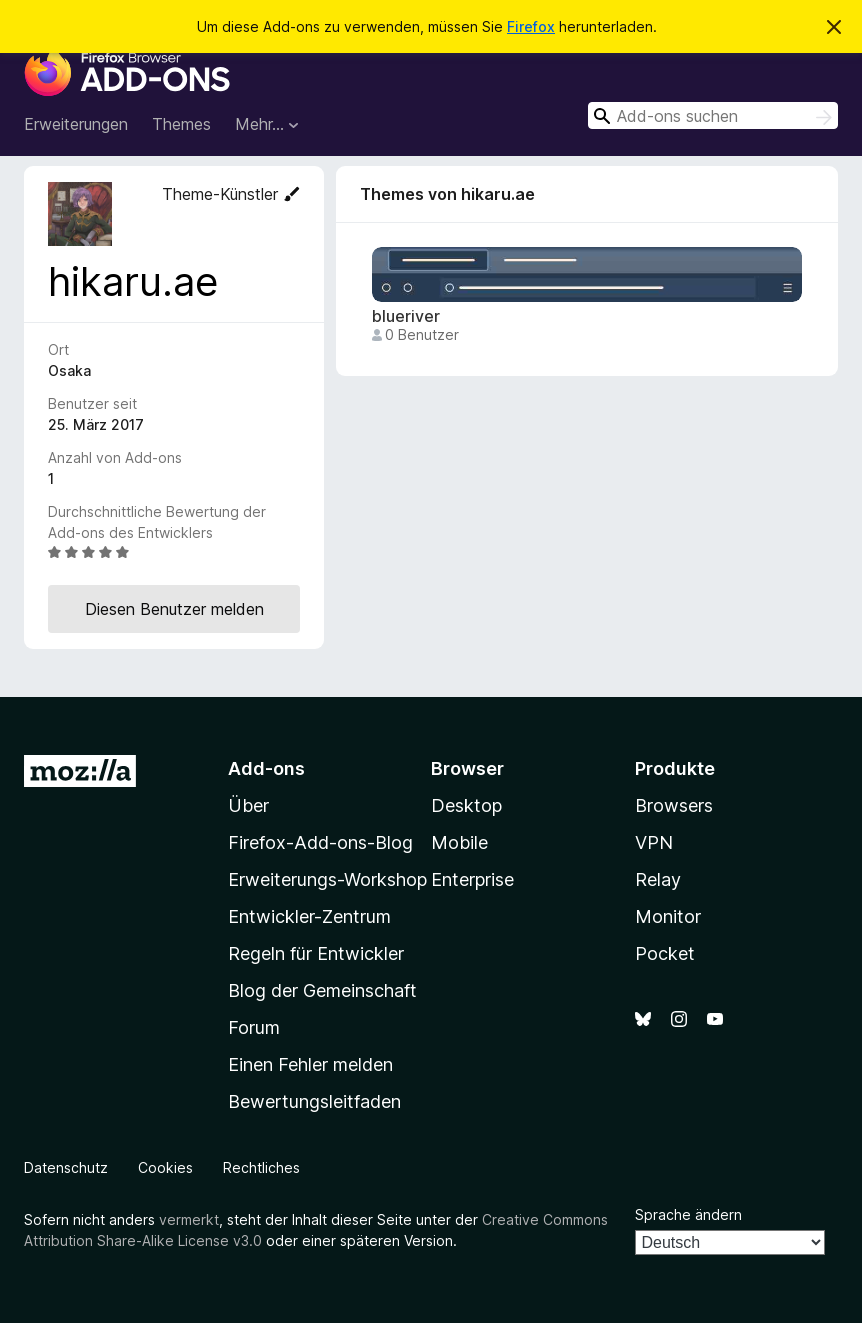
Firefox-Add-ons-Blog (320, 842)
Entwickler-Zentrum (309, 916)
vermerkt (189, 1219)
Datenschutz (66, 1167)
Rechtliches (261, 1167)
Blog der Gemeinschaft (322, 990)
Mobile (459, 842)
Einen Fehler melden (310, 1064)
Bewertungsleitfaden (314, 1101)
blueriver (406, 316)
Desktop (466, 805)
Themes (181, 124)
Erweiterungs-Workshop (327, 879)
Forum (254, 1027)
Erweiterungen (76, 124)
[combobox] (713, 115)
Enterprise (472, 879)
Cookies (165, 1167)
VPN (654, 842)
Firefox (531, 26)
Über (248, 805)
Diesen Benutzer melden (174, 609)
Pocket (665, 953)
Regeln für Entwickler (316, 953)
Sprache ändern (688, 1214)
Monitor (668, 916)
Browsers (674, 805)
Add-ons (266, 768)
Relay (658, 879)
